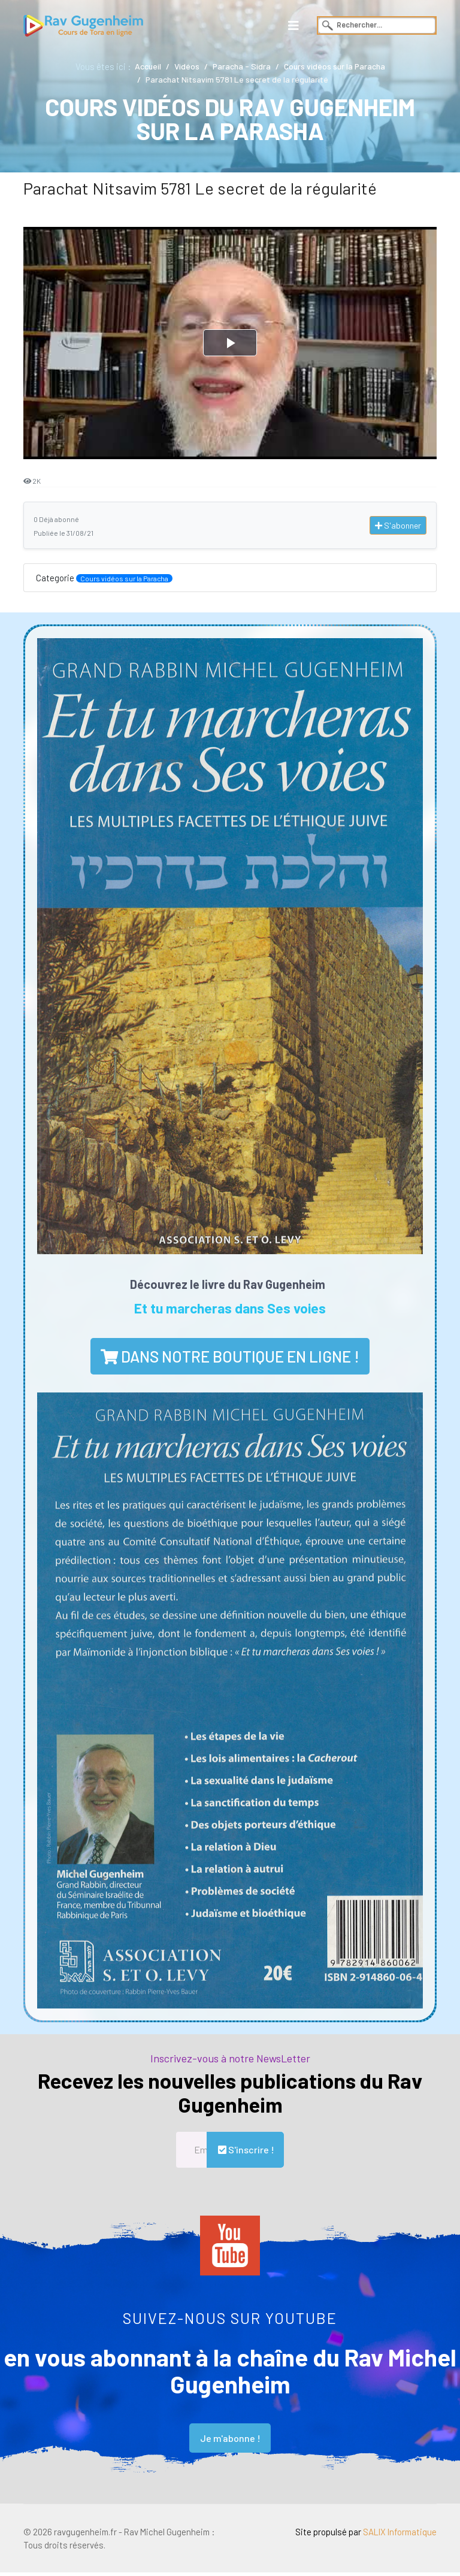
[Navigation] (293, 25)
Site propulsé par (364, 2534)
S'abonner (398, 526)
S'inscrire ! (245, 2151)
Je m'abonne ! (230, 2440)
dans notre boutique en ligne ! (230, 1357)
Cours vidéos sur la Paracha (125, 579)
